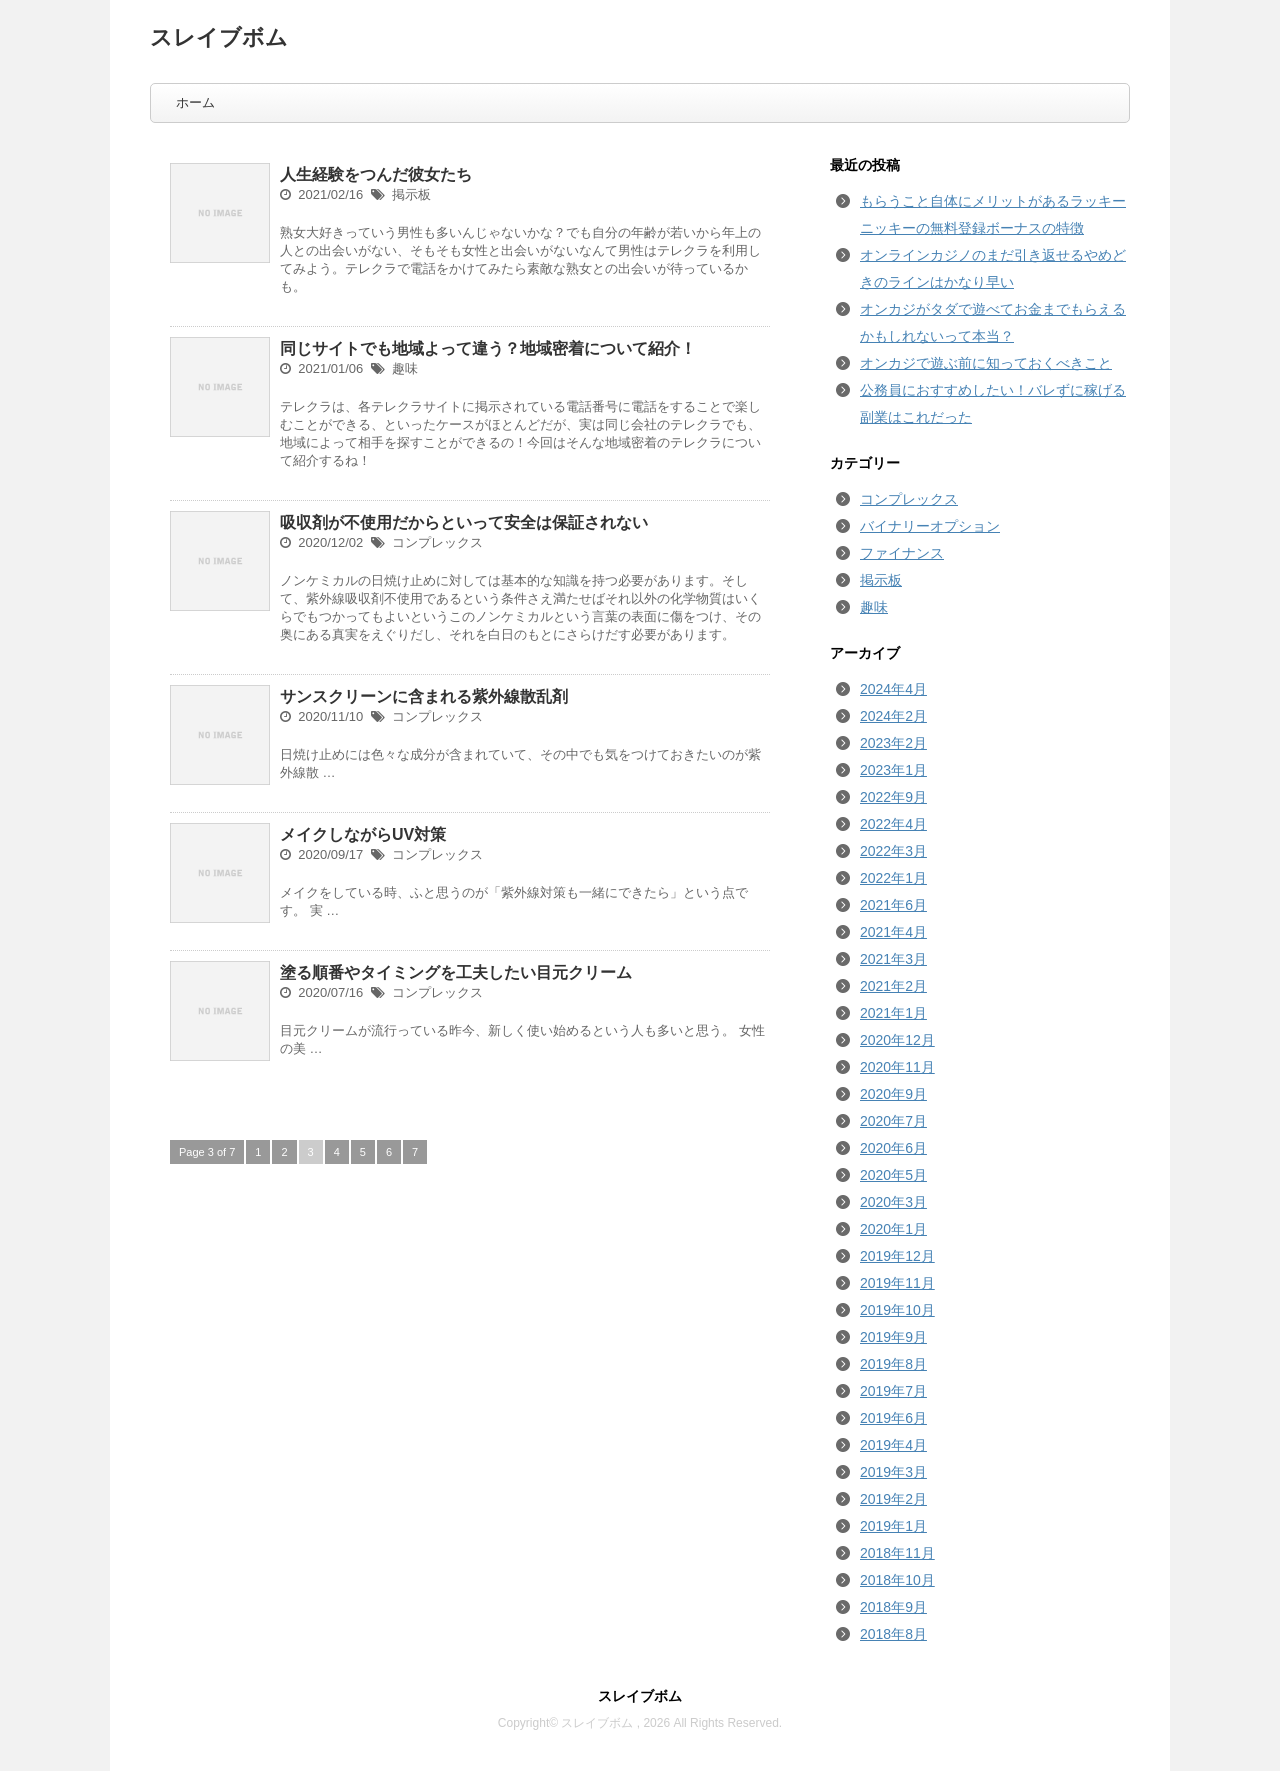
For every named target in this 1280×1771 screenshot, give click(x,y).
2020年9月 (893, 1094)
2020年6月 (893, 1148)
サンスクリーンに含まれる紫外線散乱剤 (424, 696)
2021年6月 (893, 905)
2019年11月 (897, 1283)
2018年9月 (893, 1607)
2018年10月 (897, 1580)
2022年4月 (893, 824)
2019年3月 (893, 1472)
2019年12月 (897, 1256)
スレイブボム (219, 37)
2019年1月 (893, 1526)
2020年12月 (897, 1040)
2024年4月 (893, 689)
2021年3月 (893, 959)
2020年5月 (893, 1175)
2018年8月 (893, 1634)
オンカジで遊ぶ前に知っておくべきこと (986, 363)
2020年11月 (897, 1067)
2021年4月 (893, 932)
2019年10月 (897, 1310)
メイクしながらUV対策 (363, 834)
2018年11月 (897, 1553)
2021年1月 (893, 1013)
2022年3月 (893, 851)
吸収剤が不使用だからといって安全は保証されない (464, 522)
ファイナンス (902, 553)
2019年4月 (893, 1445)
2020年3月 (893, 1202)
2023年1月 (893, 770)
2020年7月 (893, 1121)
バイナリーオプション (930, 526)
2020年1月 (893, 1229)
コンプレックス (437, 542)
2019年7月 (893, 1391)
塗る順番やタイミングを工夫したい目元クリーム (456, 972)
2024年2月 (893, 716)
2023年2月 (893, 743)
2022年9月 (893, 797)
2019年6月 (893, 1418)
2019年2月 (893, 1499)
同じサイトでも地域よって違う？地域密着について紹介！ (488, 348)
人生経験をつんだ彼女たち (376, 174)
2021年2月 (893, 986)
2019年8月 (893, 1364)
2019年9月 (893, 1337)
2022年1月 (893, 878)
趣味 (405, 368)
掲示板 (411, 194)
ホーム (195, 102)
